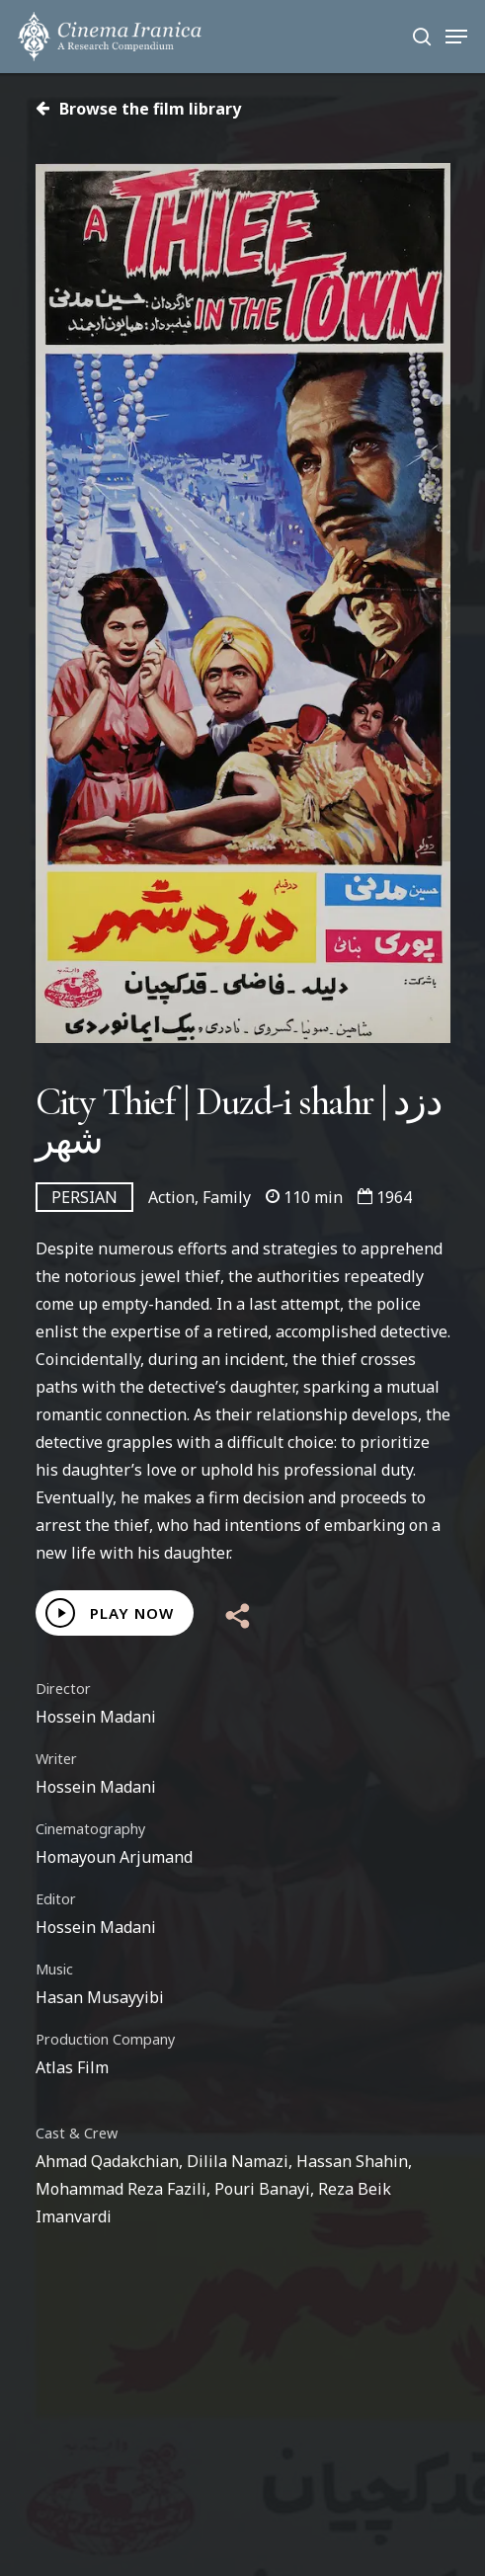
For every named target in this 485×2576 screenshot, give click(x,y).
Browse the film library (138, 109)
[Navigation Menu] (456, 36)
